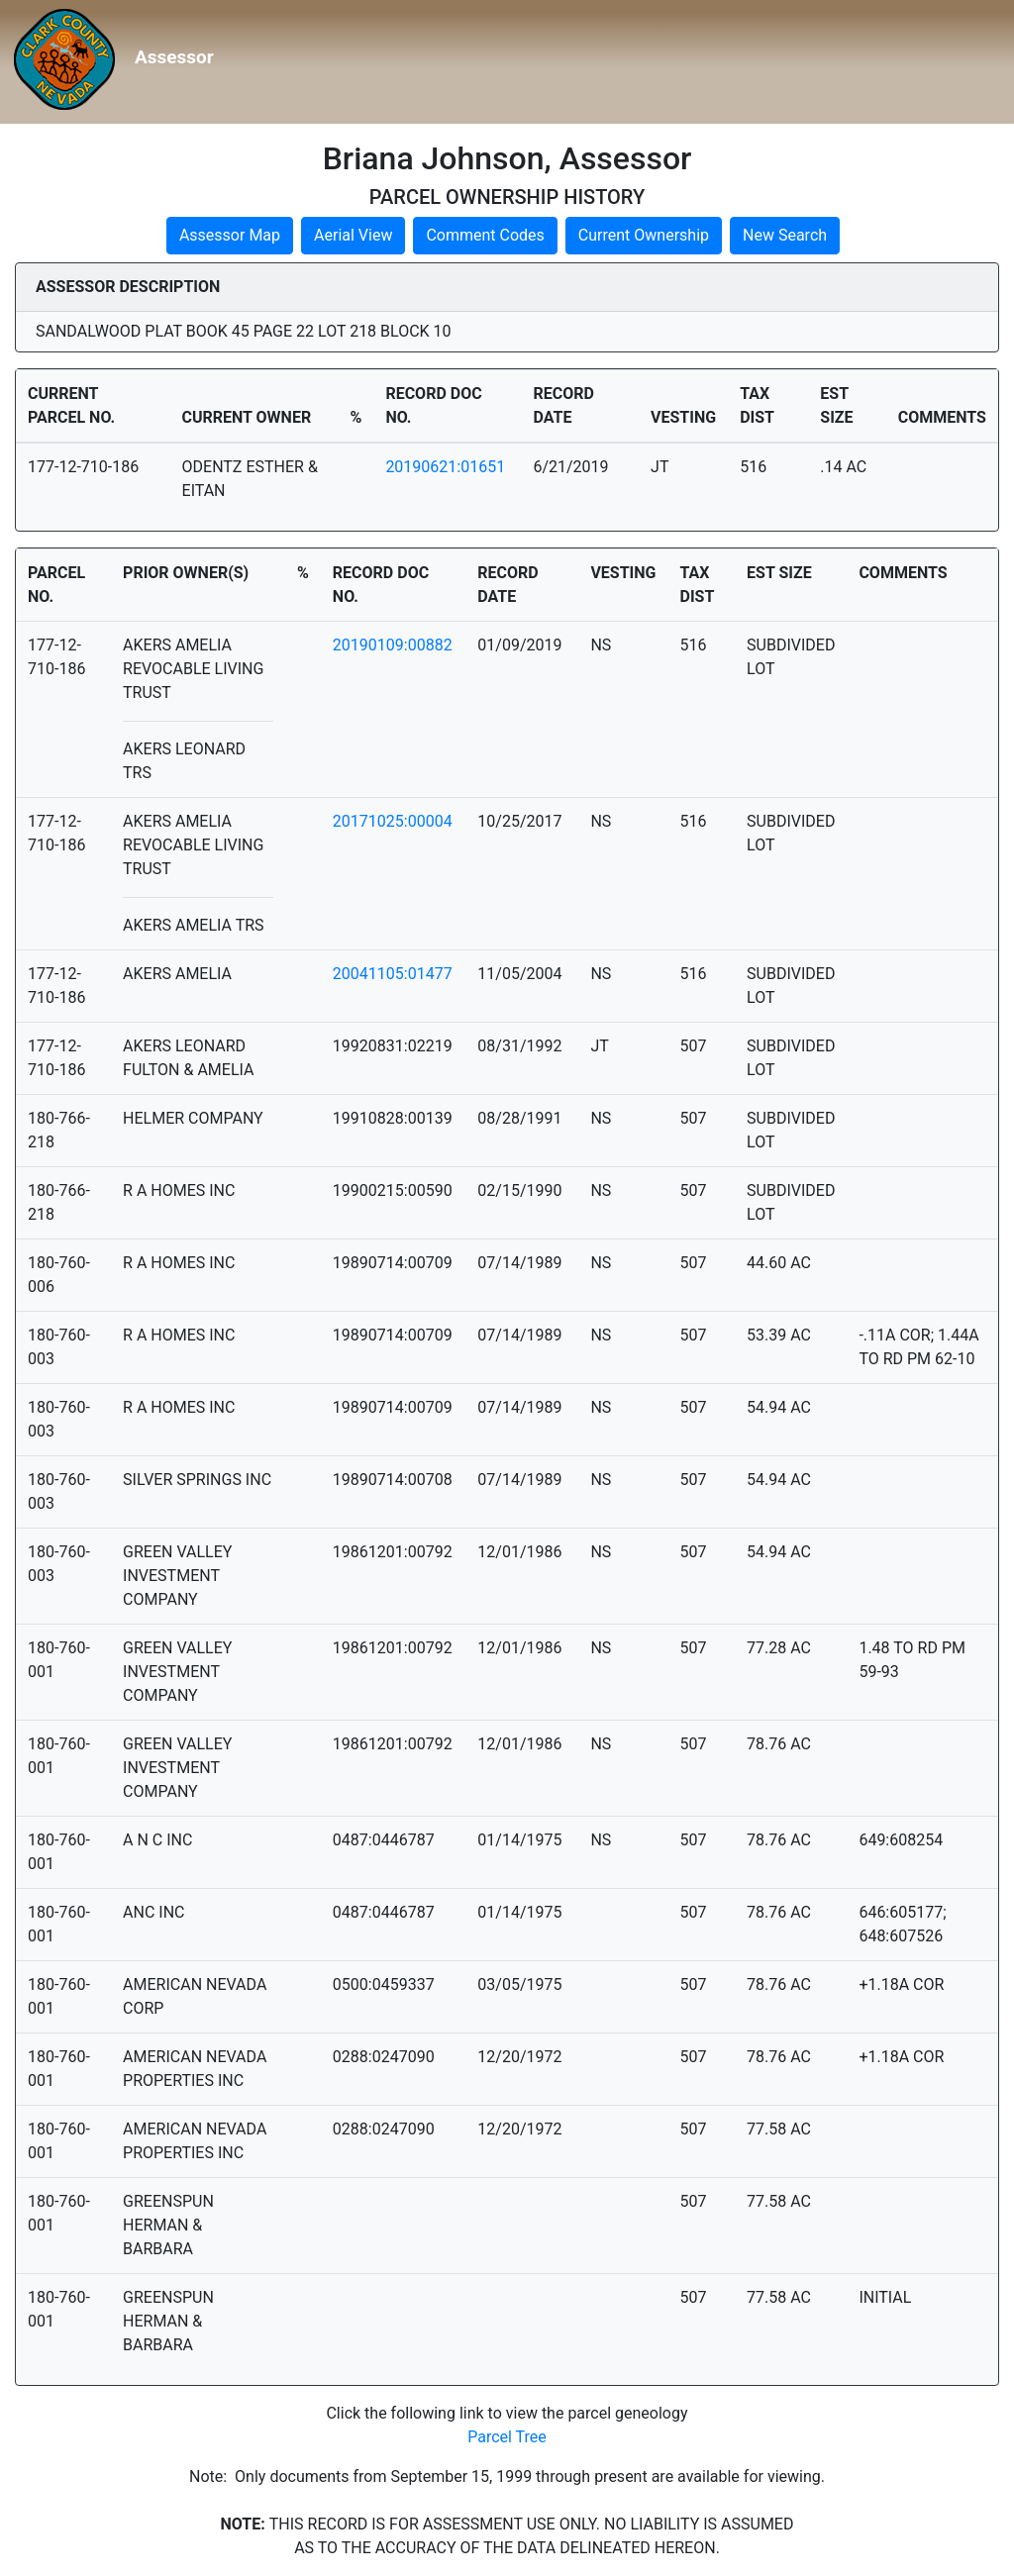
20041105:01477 (393, 973)
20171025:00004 (393, 821)
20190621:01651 (445, 466)
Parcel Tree (507, 2436)
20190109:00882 (393, 645)
